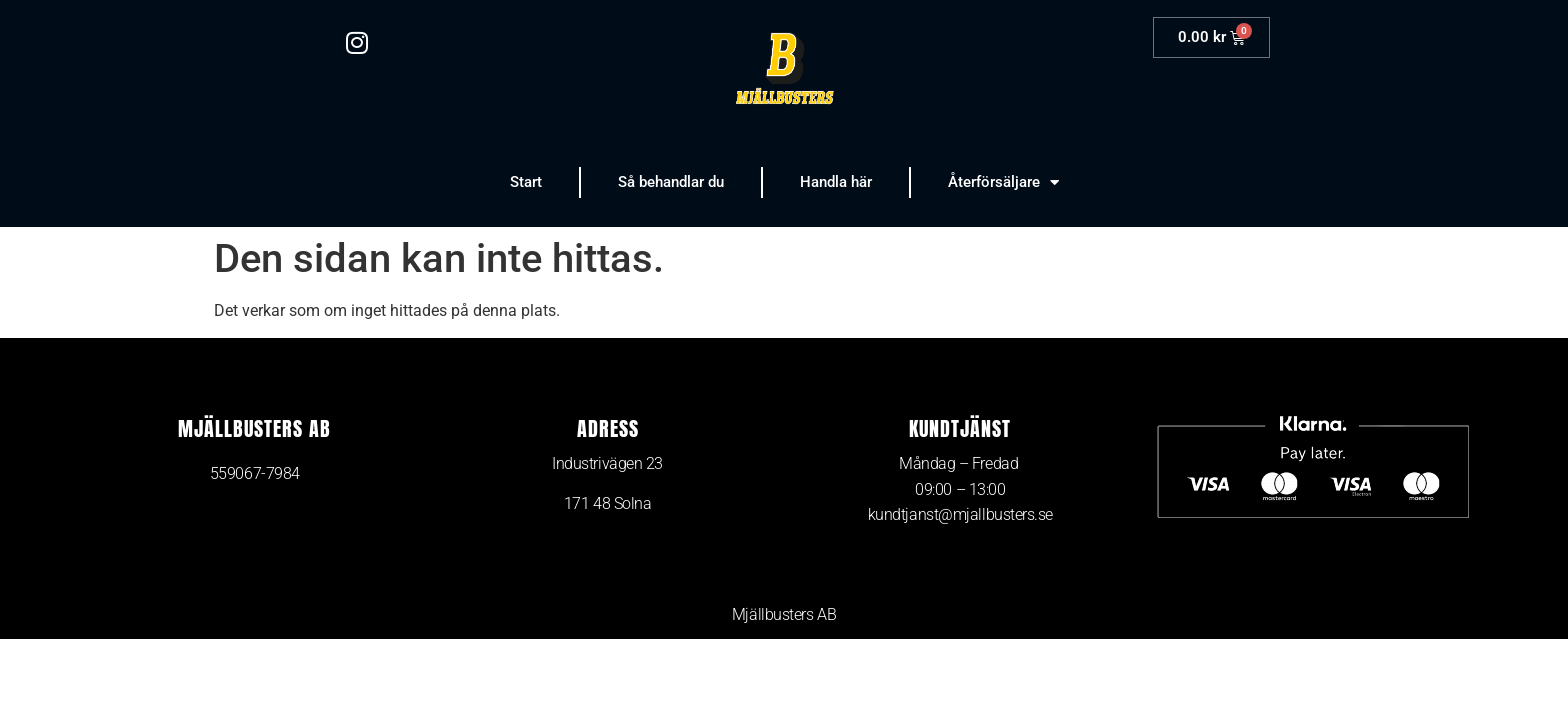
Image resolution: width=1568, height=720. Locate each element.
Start (526, 182)
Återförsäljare (1003, 182)
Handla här (836, 182)
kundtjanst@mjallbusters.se (960, 514)
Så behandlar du (671, 182)
